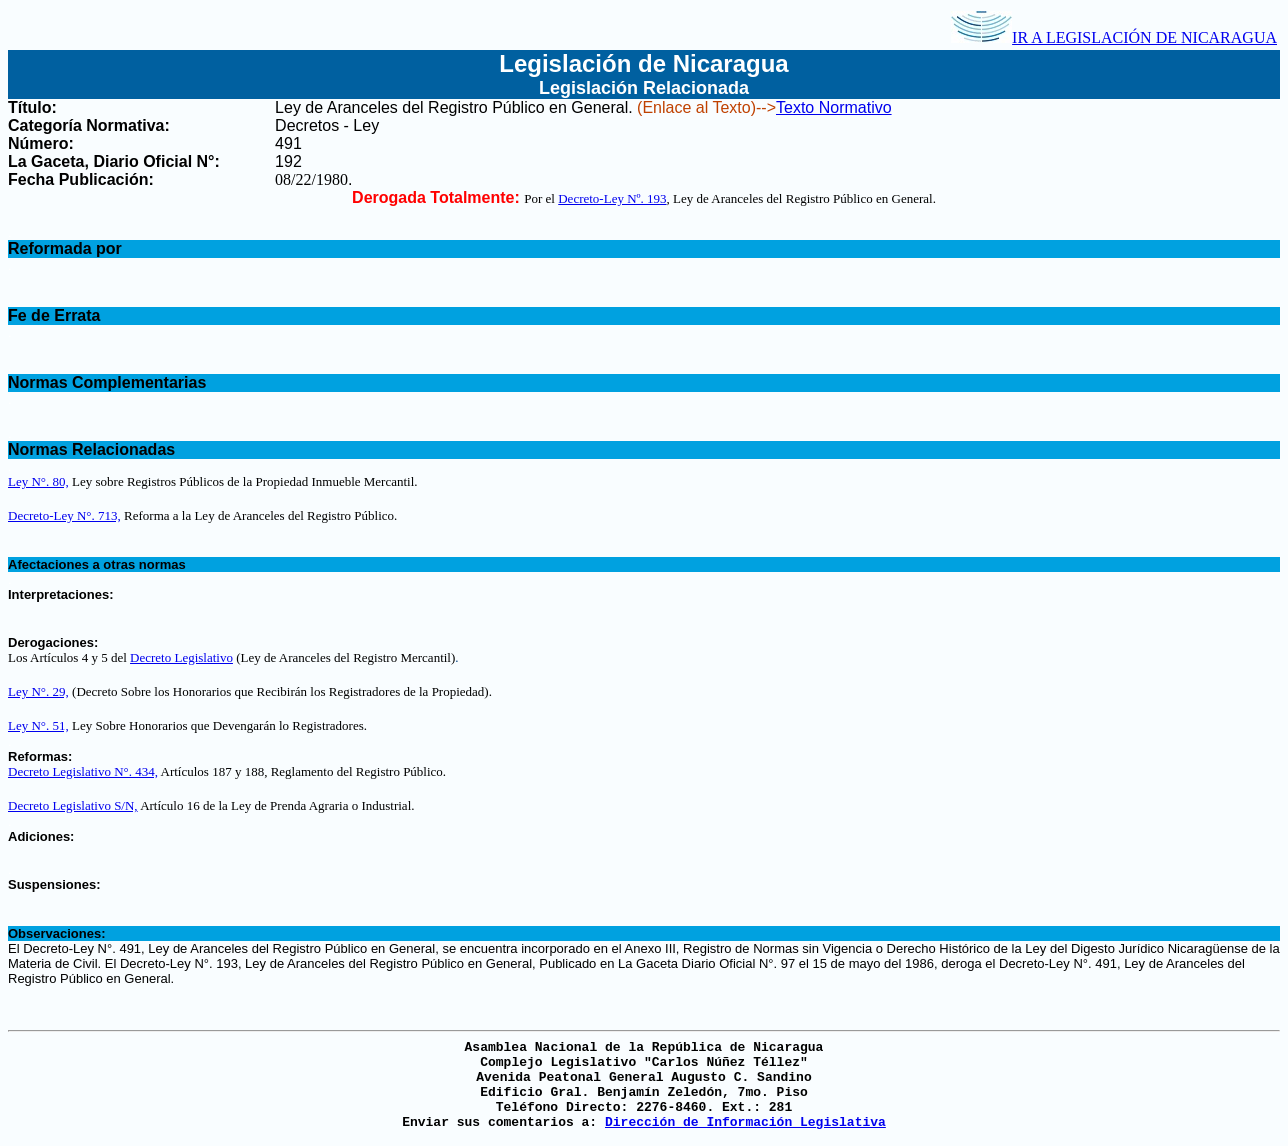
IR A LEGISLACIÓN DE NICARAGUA (1114, 37)
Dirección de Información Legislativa (745, 1122)
